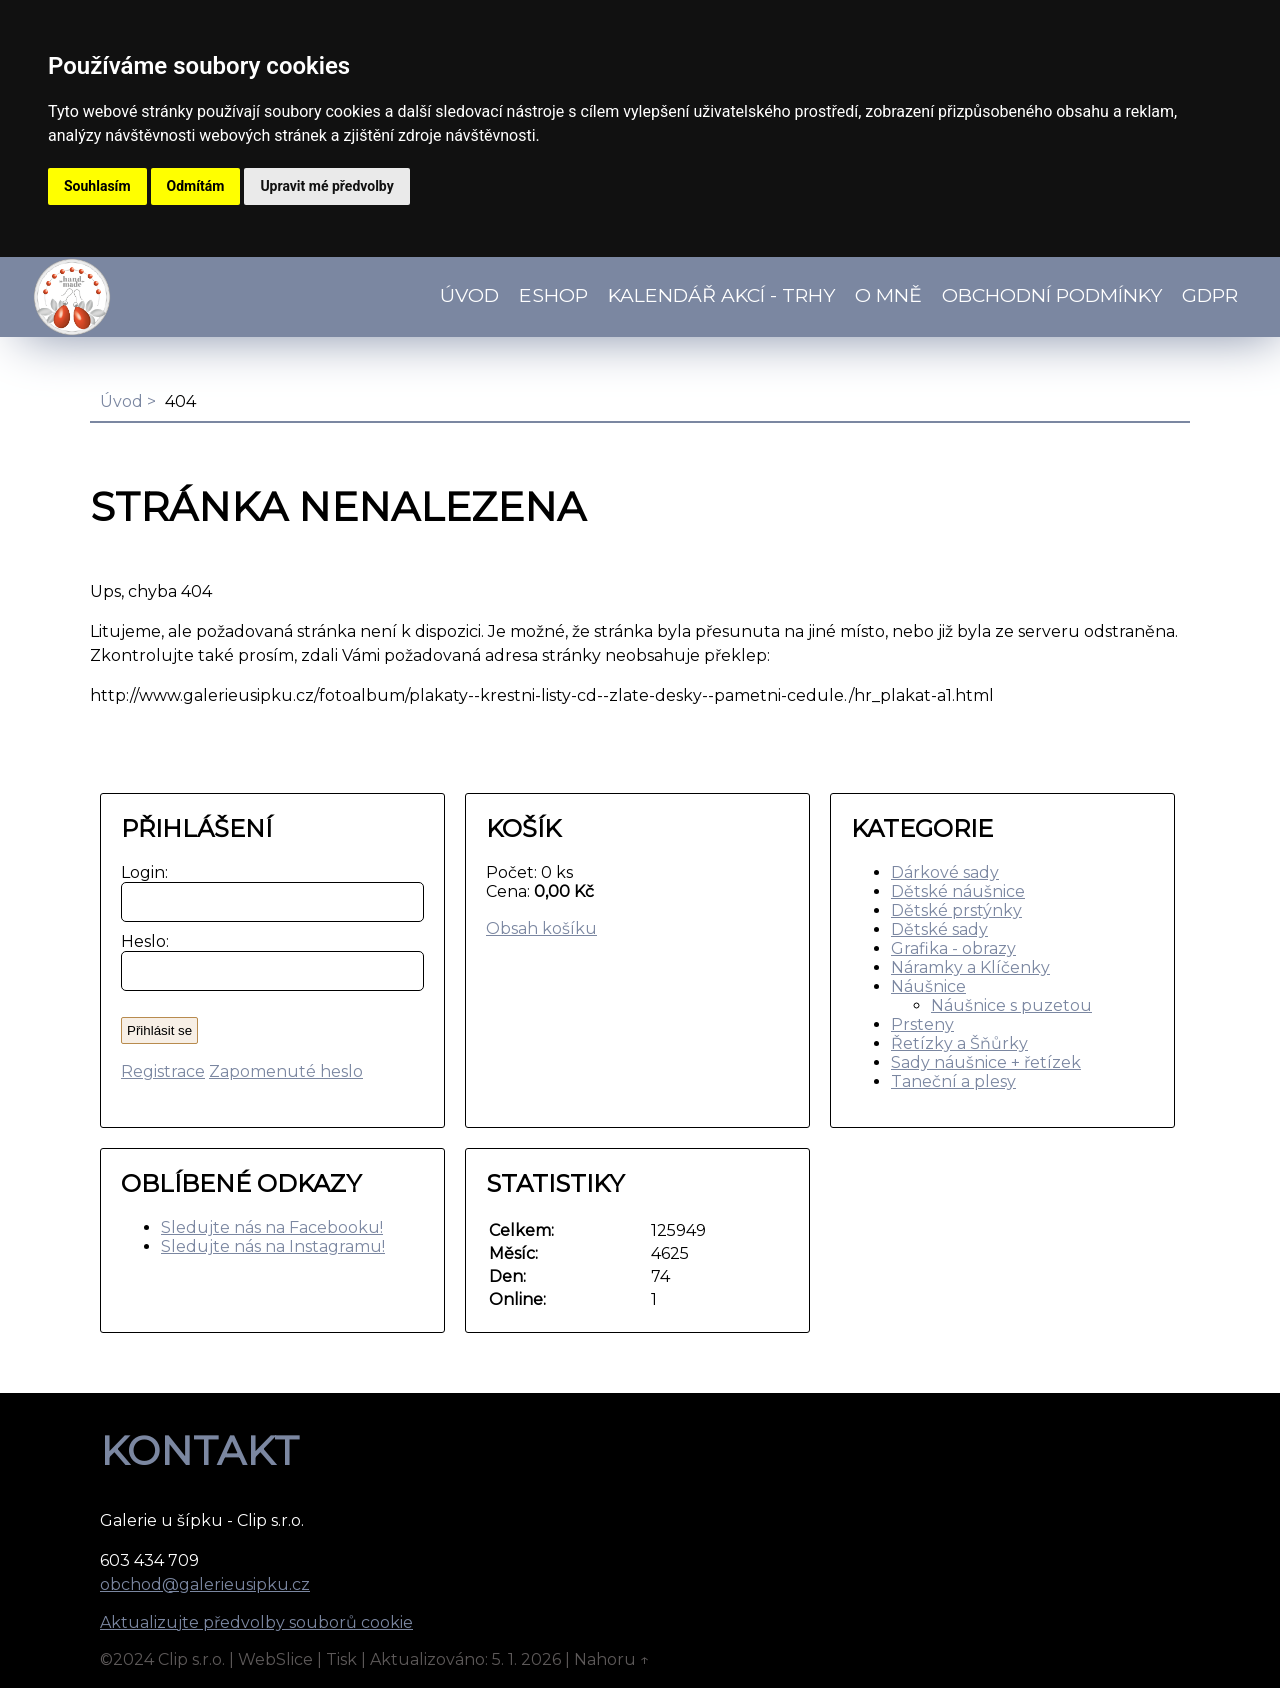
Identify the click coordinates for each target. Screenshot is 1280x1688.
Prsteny (922, 1024)
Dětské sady (939, 929)
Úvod (469, 295)
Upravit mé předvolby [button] (326, 186)
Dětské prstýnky (956, 910)
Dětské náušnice (958, 891)
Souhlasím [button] (97, 186)
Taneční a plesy (953, 1081)
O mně (888, 295)
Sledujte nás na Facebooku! (272, 1227)
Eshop (553, 295)
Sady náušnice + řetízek (986, 1062)
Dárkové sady (945, 872)
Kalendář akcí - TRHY (721, 295)
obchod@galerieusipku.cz (205, 1584)
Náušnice (928, 986)
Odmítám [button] (196, 186)
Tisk (341, 1659)
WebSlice (275, 1659)
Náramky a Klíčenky (970, 967)
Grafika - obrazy (953, 948)
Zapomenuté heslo (286, 1071)
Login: (140, 872)
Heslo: (140, 941)
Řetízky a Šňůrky (959, 1043)
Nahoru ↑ (612, 1659)
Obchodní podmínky (1052, 295)
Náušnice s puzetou (1011, 1005)
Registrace (163, 1071)
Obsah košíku (541, 928)
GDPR (1210, 295)
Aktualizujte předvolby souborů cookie (256, 1622)
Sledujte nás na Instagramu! (273, 1246)
